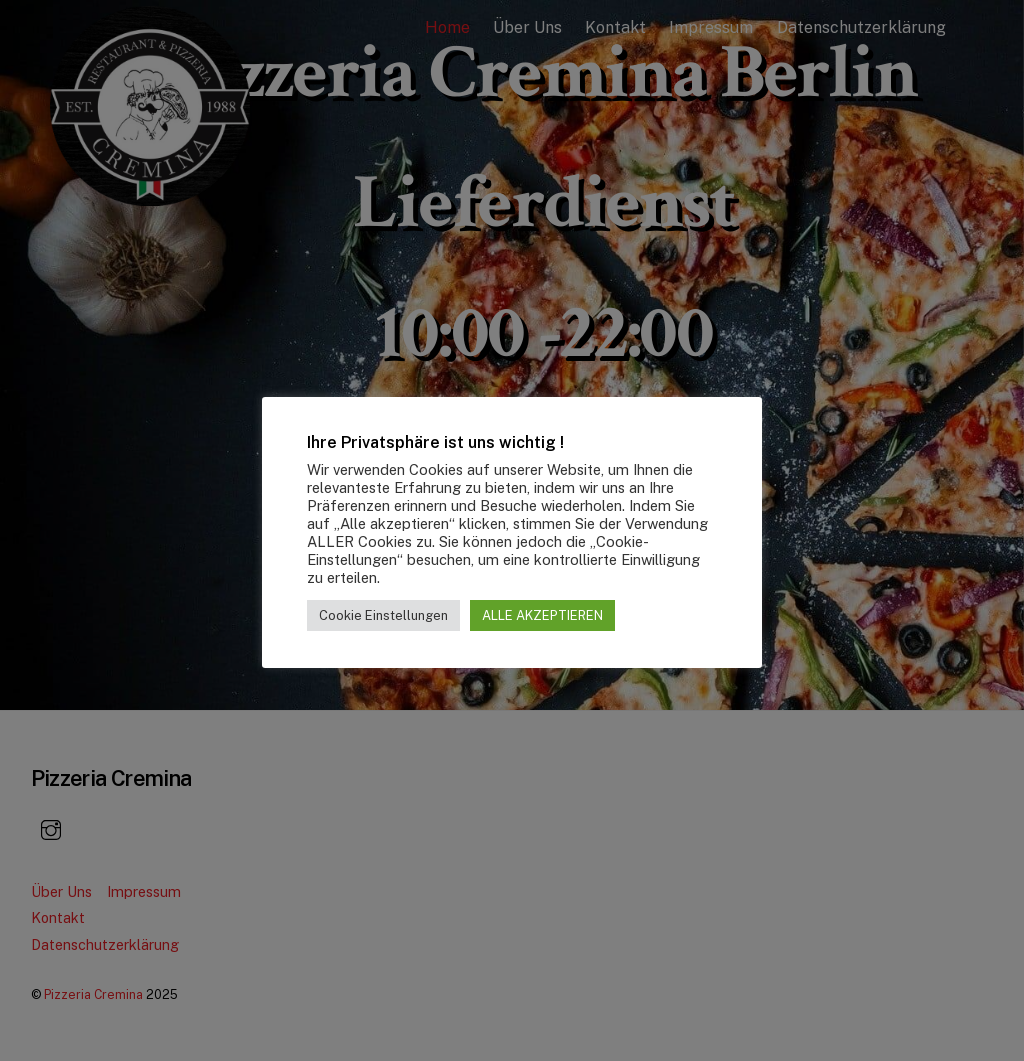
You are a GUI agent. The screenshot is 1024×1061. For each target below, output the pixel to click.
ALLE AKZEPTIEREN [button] (542, 615)
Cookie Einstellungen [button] (383, 615)
